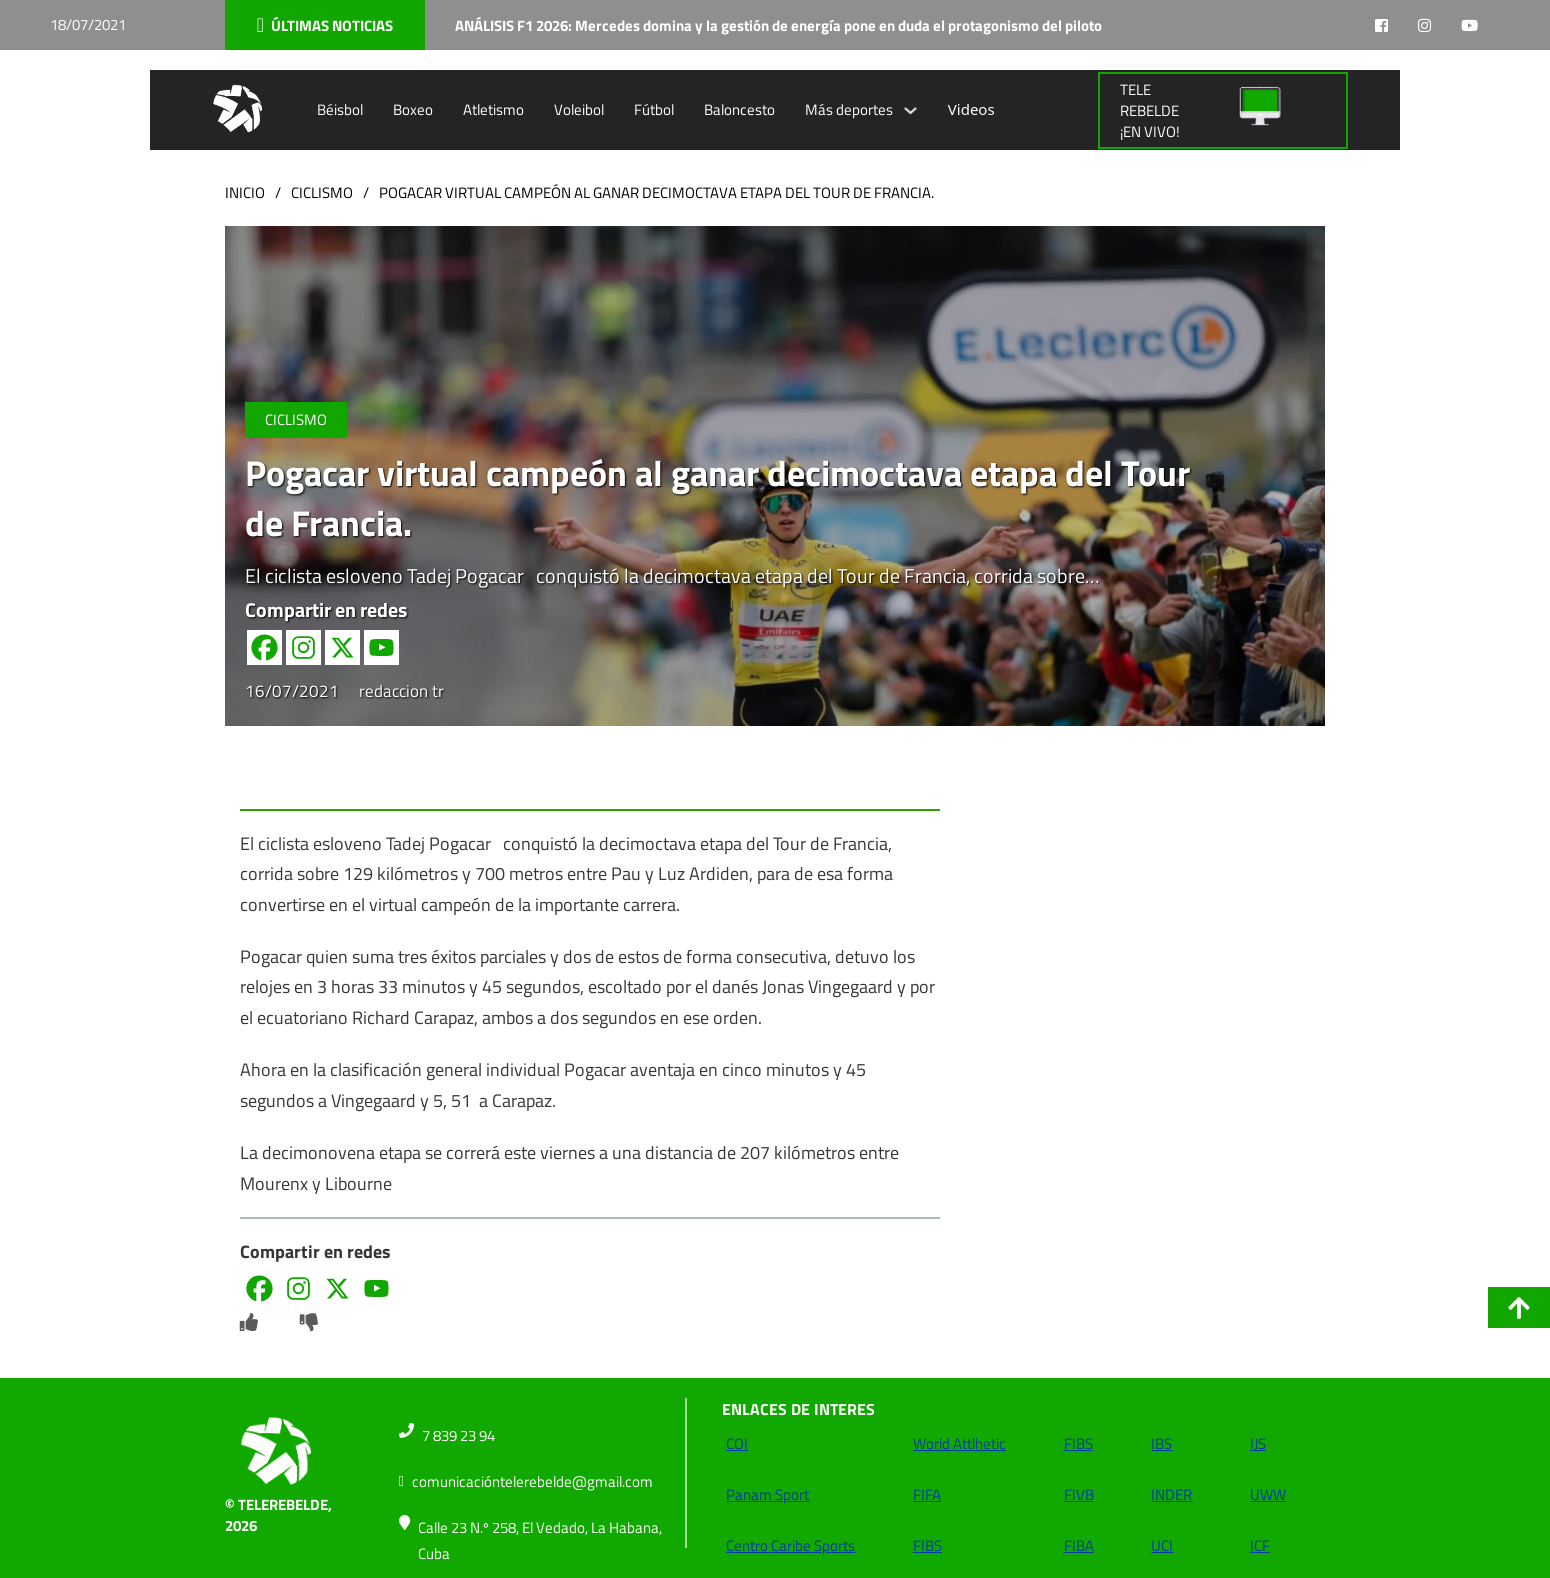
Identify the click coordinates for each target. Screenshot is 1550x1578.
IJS (1258, 1443)
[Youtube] (381, 647)
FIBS (927, 1545)
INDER (1171, 1494)
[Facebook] (264, 647)
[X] (342, 647)
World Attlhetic (959, 1443)
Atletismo (493, 109)
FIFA (927, 1494)
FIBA (1079, 1545)
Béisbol (340, 109)
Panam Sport (767, 1494)
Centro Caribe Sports (790, 1545)
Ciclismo (322, 192)
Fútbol (654, 109)
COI (737, 1443)
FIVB (1079, 1494)
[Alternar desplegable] (910, 110)
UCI (1162, 1545)
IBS (1161, 1443)
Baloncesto (739, 109)
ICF (1260, 1545)
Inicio (245, 192)
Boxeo (413, 109)
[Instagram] (303, 647)
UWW (1268, 1494)
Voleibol (579, 109)
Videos (971, 109)
